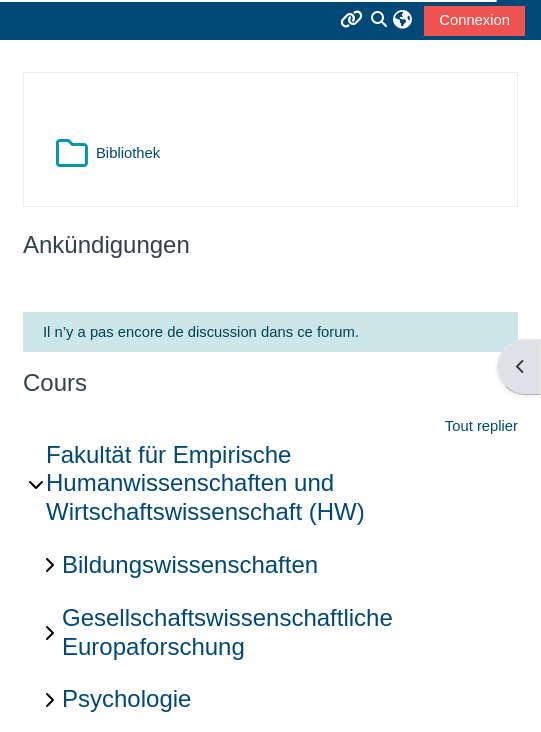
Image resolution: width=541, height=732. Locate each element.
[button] (402, 20)
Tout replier (481, 426)
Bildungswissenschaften (190, 564)
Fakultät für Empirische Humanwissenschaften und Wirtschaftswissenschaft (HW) (205, 483)
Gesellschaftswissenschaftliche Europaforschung (227, 632)
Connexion (474, 20)
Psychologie (126, 698)
